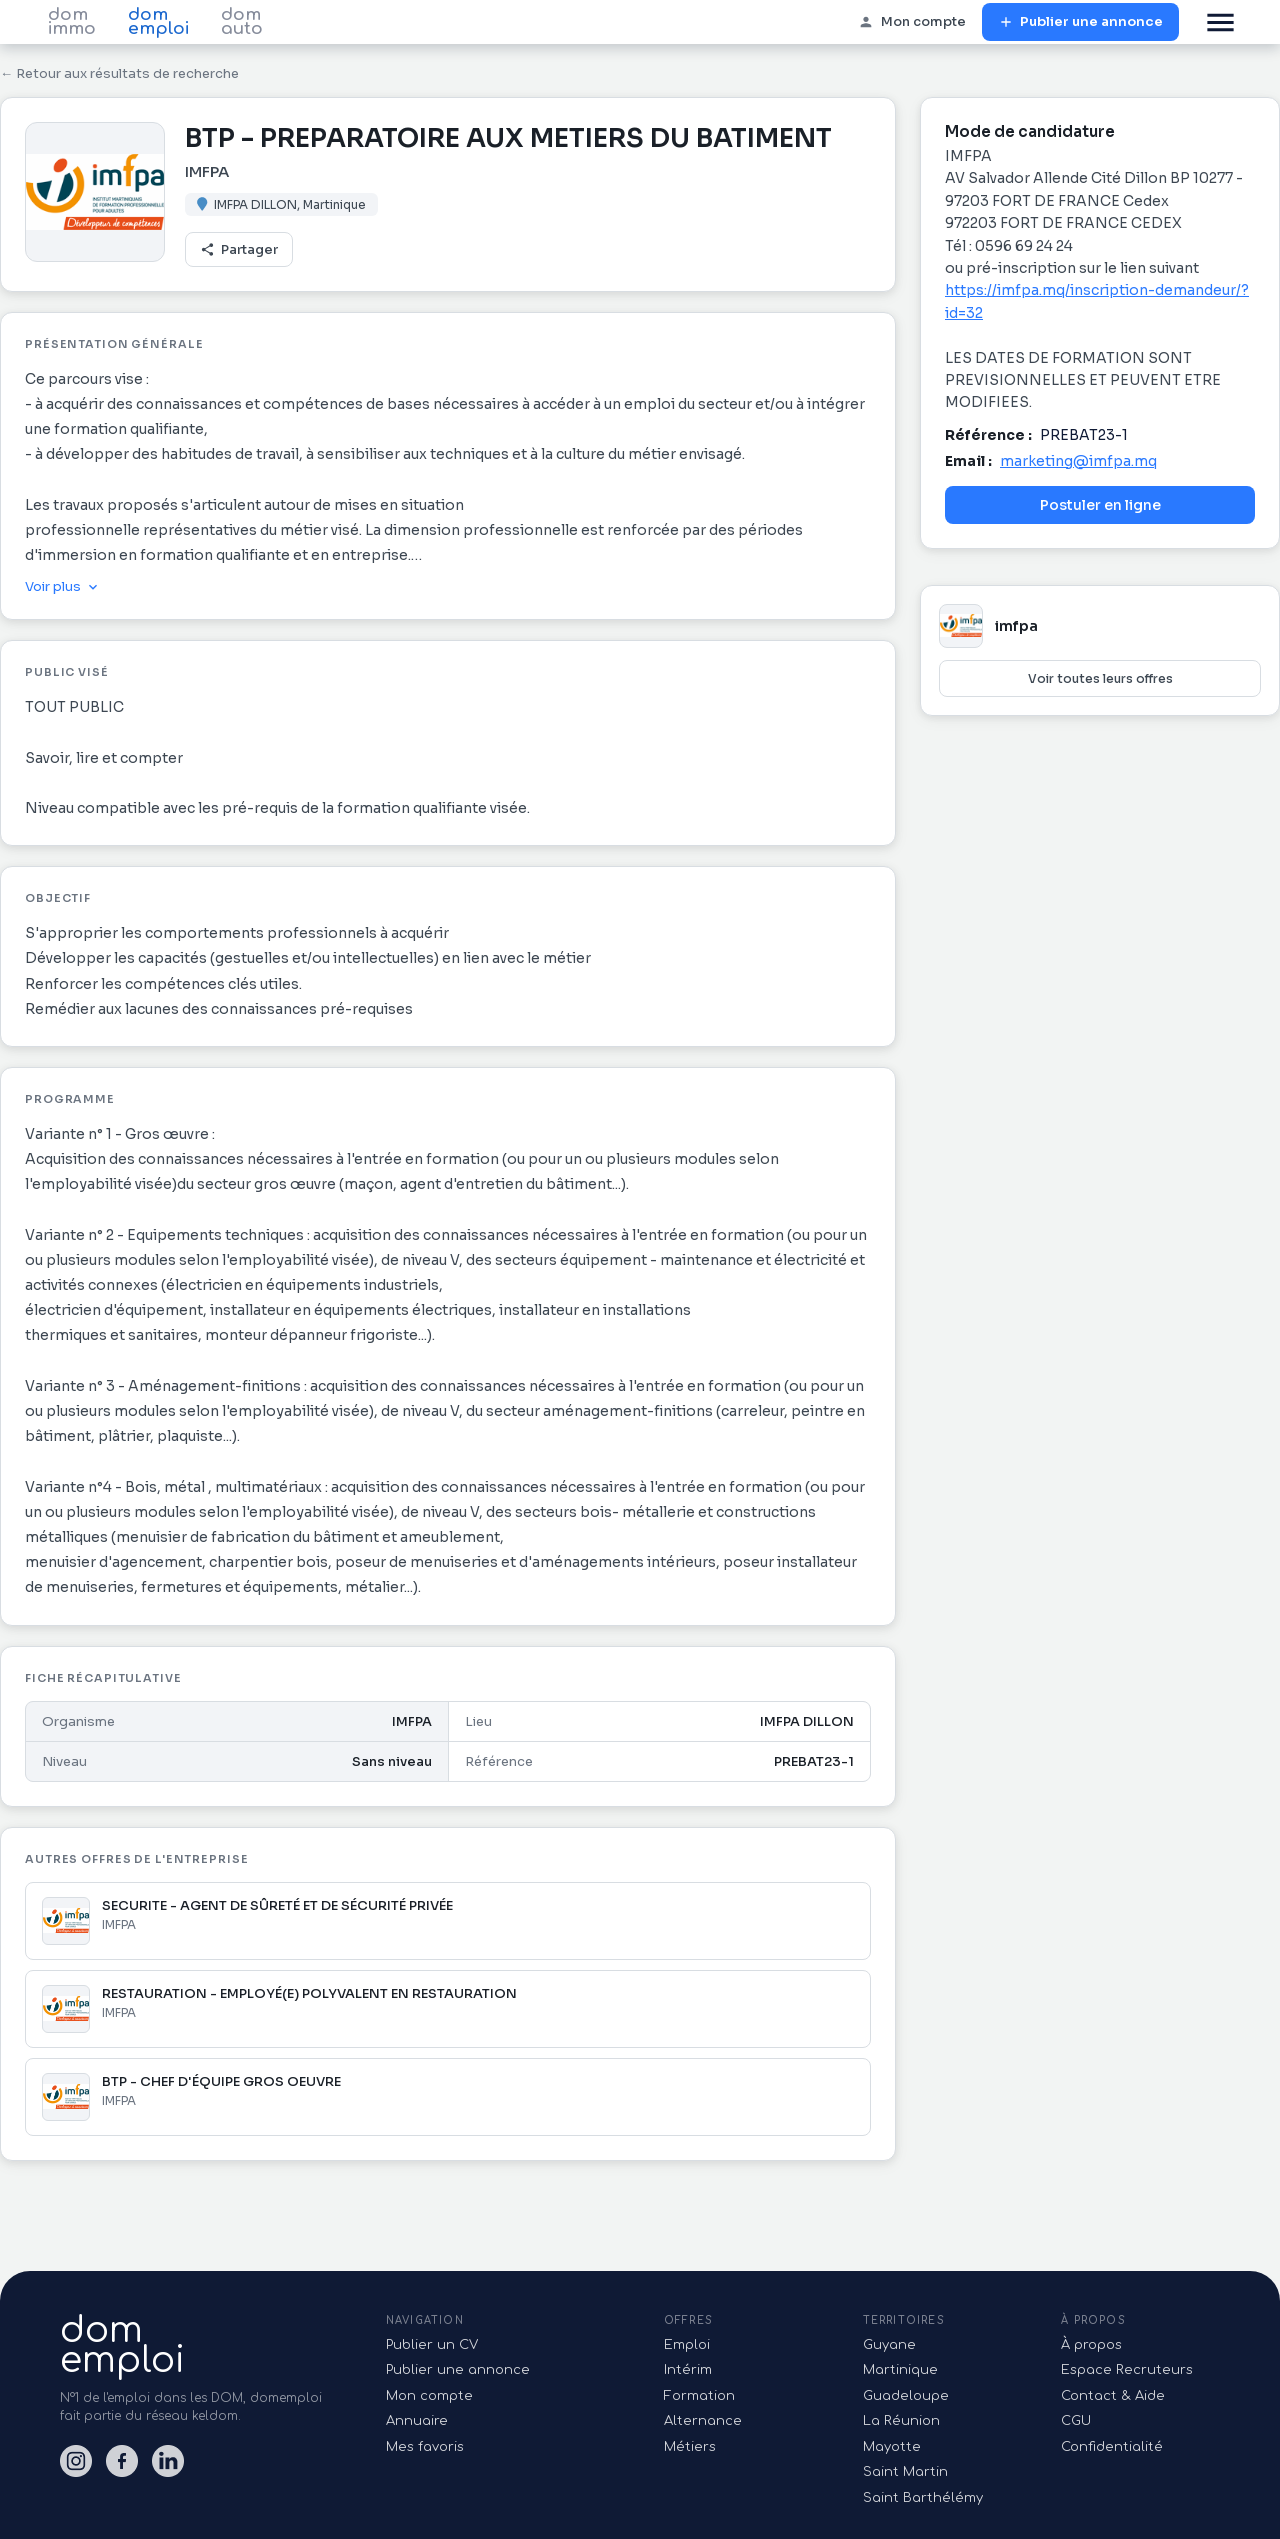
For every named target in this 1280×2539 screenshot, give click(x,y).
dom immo (72, 22)
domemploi (122, 2345)
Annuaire (417, 2421)
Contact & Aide (1113, 2396)
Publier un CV (432, 2345)
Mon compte (912, 22)
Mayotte (892, 2447)
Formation (699, 2396)
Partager (239, 249)
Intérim (688, 2370)
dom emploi (158, 22)
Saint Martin (905, 2472)
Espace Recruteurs (1127, 2370)
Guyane (889, 2345)
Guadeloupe (906, 2396)
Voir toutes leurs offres (1100, 678)
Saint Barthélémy (923, 2498)
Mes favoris (425, 2447)
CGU (1076, 2421)
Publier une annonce (1080, 22)
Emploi (687, 2345)
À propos (1091, 2345)
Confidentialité (1112, 2447)
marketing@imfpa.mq (1078, 461)
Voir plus (63, 586)
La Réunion (901, 2421)
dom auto (242, 22)
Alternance (703, 2421)
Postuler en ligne (1100, 505)
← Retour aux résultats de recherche (119, 73)
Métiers (690, 2447)
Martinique (900, 2370)
